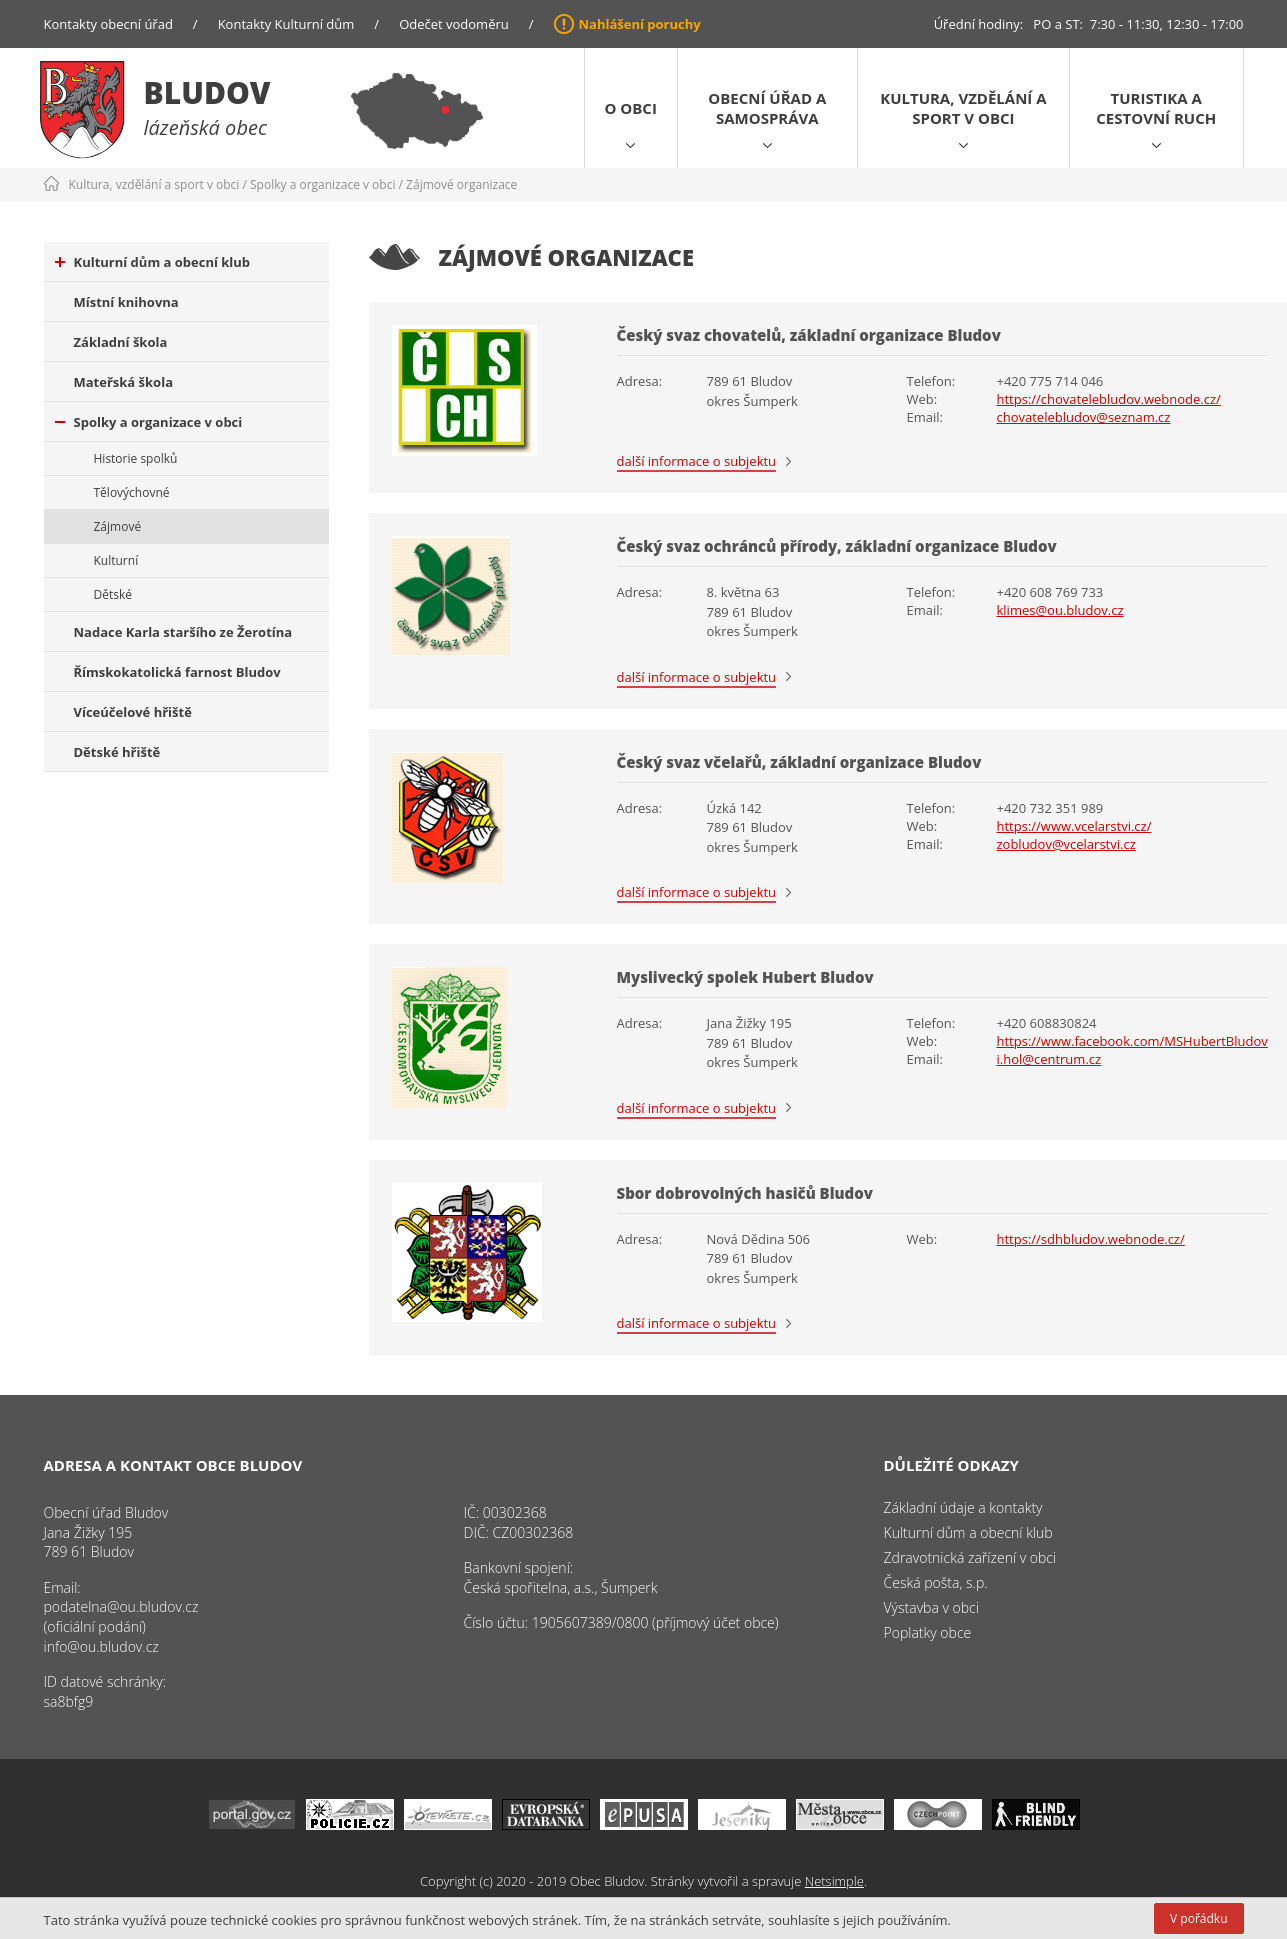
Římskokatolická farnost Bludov (177, 672)
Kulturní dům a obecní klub (153, 262)
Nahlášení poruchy (640, 24)
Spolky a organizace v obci (322, 184)
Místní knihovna (126, 302)
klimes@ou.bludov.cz (1060, 610)
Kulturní (116, 560)
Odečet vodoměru (454, 24)
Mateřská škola (123, 382)
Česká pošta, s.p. (936, 1582)
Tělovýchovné (132, 492)
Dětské (113, 594)
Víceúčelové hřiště (133, 712)
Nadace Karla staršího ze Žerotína (183, 632)
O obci (631, 108)
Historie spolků (136, 458)
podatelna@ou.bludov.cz (121, 1606)
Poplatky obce (928, 1632)
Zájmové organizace (461, 184)
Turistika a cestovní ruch (1156, 108)
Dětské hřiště (117, 752)
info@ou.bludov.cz (101, 1646)
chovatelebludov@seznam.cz (1084, 417)
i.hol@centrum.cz (1049, 1059)
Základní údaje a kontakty (963, 1507)
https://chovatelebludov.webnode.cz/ (1109, 399)
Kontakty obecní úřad (108, 24)
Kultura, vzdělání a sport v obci (963, 108)
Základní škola (121, 342)
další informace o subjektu (697, 461)
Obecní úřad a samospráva (767, 108)
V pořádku (1198, 1918)
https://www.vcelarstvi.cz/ (1074, 826)
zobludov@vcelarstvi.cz (1066, 844)
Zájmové (118, 526)
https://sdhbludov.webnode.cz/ (1091, 1239)
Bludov (207, 92)
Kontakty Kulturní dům (286, 24)
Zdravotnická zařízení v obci (970, 1557)
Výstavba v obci (931, 1607)
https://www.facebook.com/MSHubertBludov (1132, 1041)
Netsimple (834, 1881)
